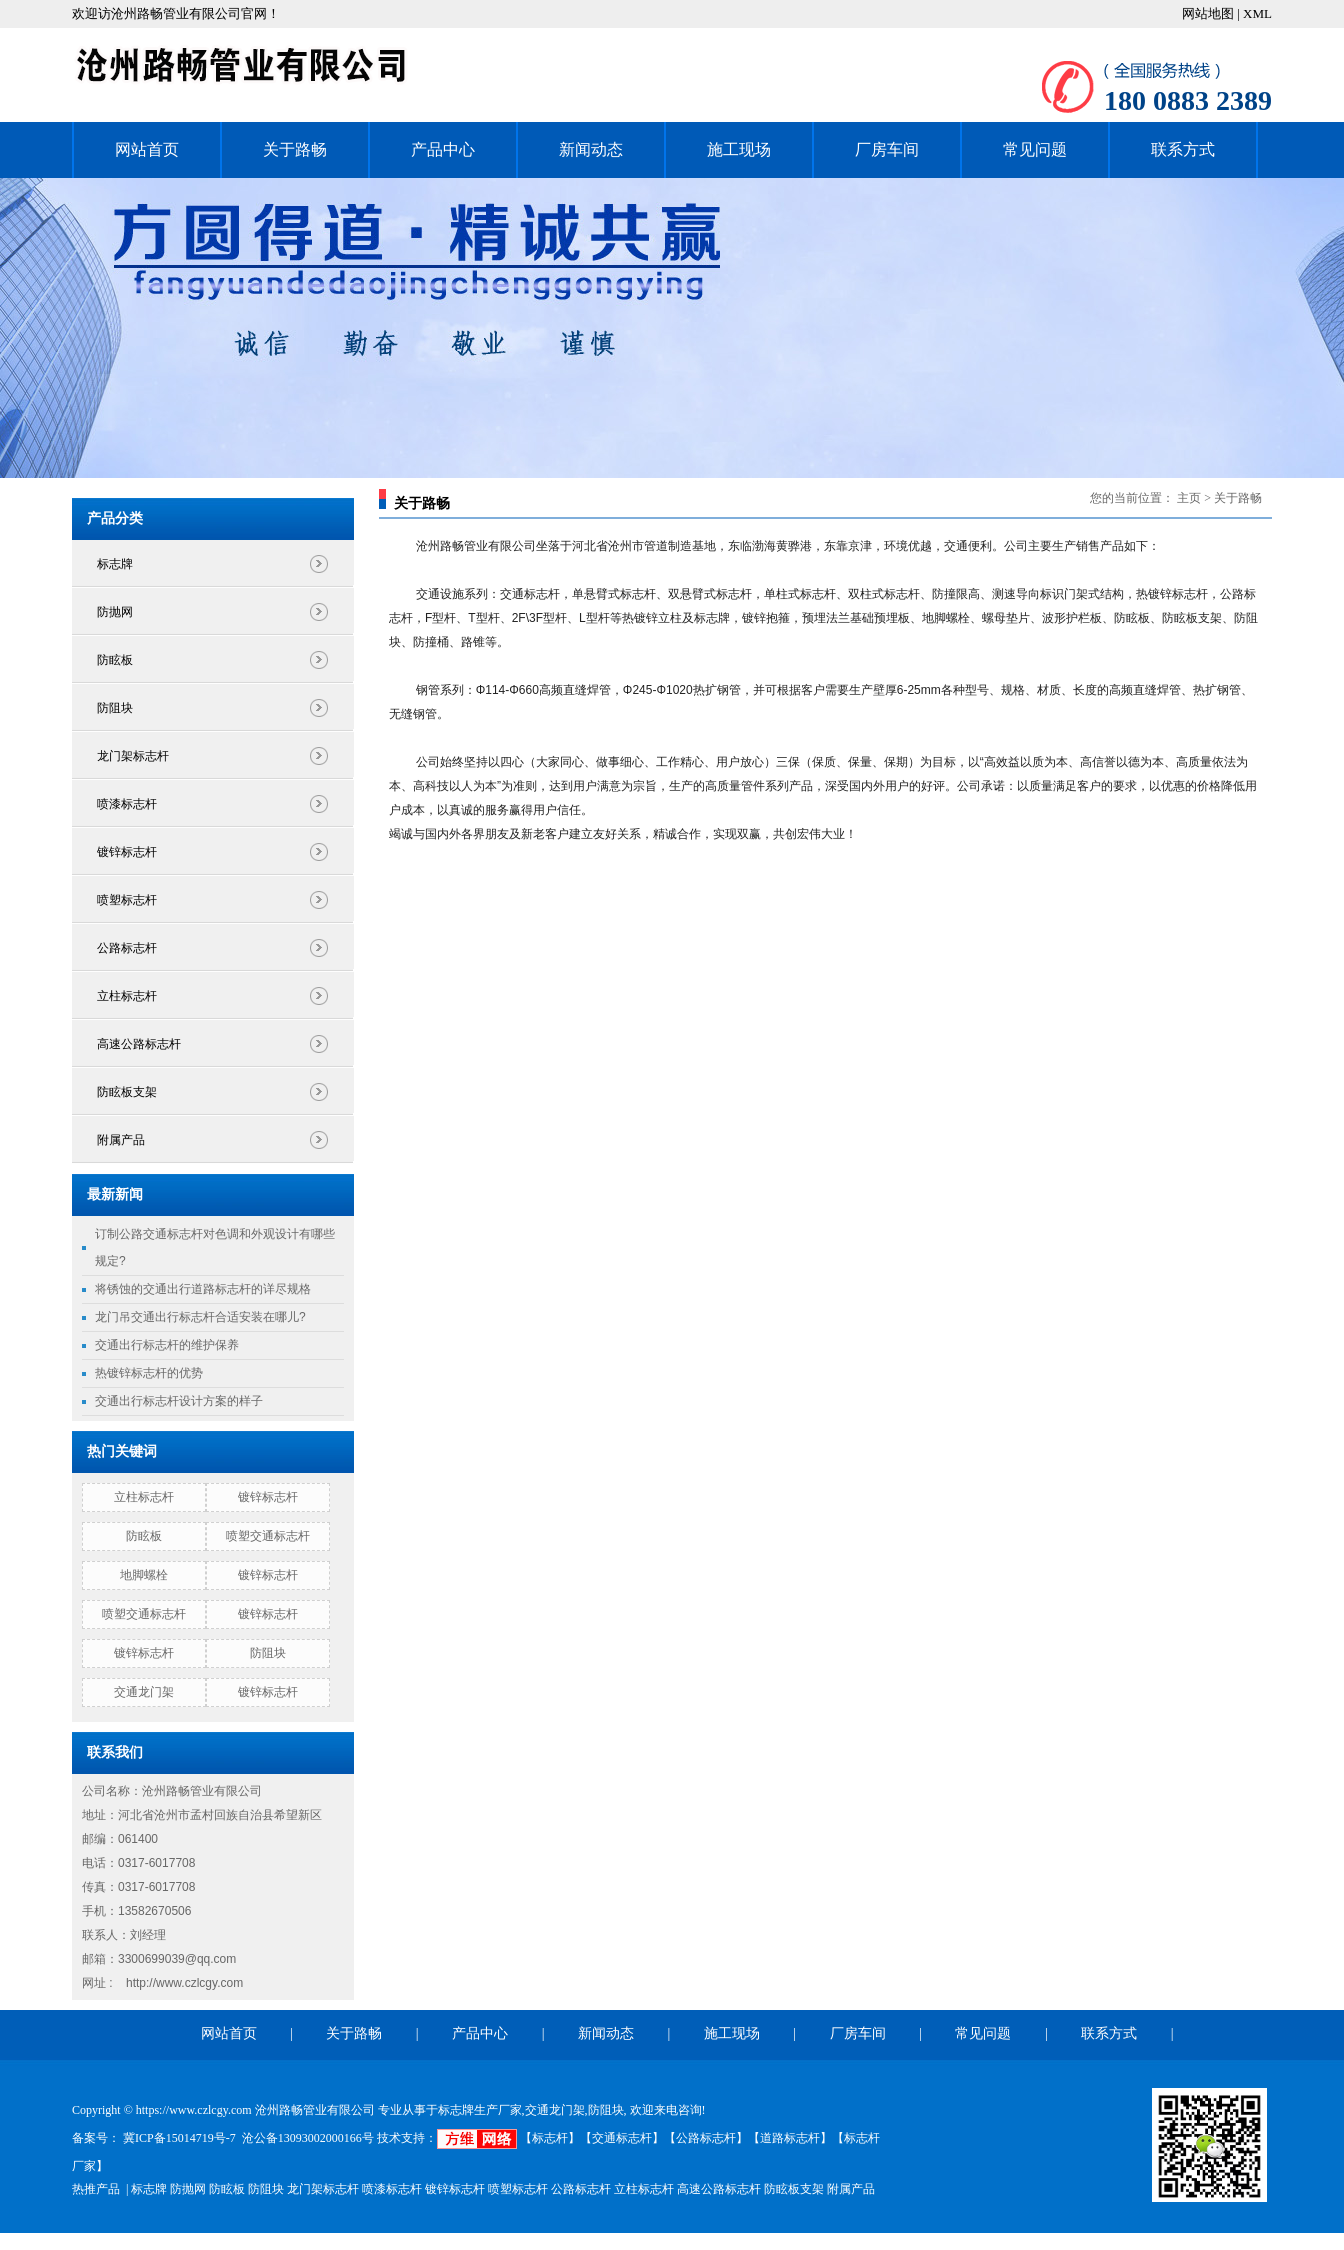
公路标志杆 (127, 948)
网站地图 (1209, 13)
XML (1257, 13)
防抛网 (115, 612)
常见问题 (1035, 149)
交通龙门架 (144, 1692)
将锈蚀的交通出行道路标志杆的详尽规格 (203, 1289)
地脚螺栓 (144, 1575)
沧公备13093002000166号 (308, 2138)
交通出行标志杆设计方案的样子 (179, 1401)
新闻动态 (591, 149)
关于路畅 (295, 149)
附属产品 (121, 1140)
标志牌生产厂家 (480, 2110)
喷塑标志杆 (127, 900)
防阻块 (115, 708)
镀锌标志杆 (127, 852)
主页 (1189, 498)
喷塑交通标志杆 (268, 1536)
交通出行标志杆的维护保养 (167, 1345)
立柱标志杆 (127, 996)
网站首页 (147, 149)
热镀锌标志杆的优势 (149, 1373)
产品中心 (443, 149)
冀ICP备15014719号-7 (178, 2138)
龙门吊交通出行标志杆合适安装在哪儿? (200, 1317)
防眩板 (115, 660)
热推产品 (96, 2189)
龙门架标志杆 (133, 756)
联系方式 (1183, 149)
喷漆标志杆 (127, 804)
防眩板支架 (127, 1092)
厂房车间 (887, 149)
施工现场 (739, 149)
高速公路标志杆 (139, 1044)
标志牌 (115, 564)
